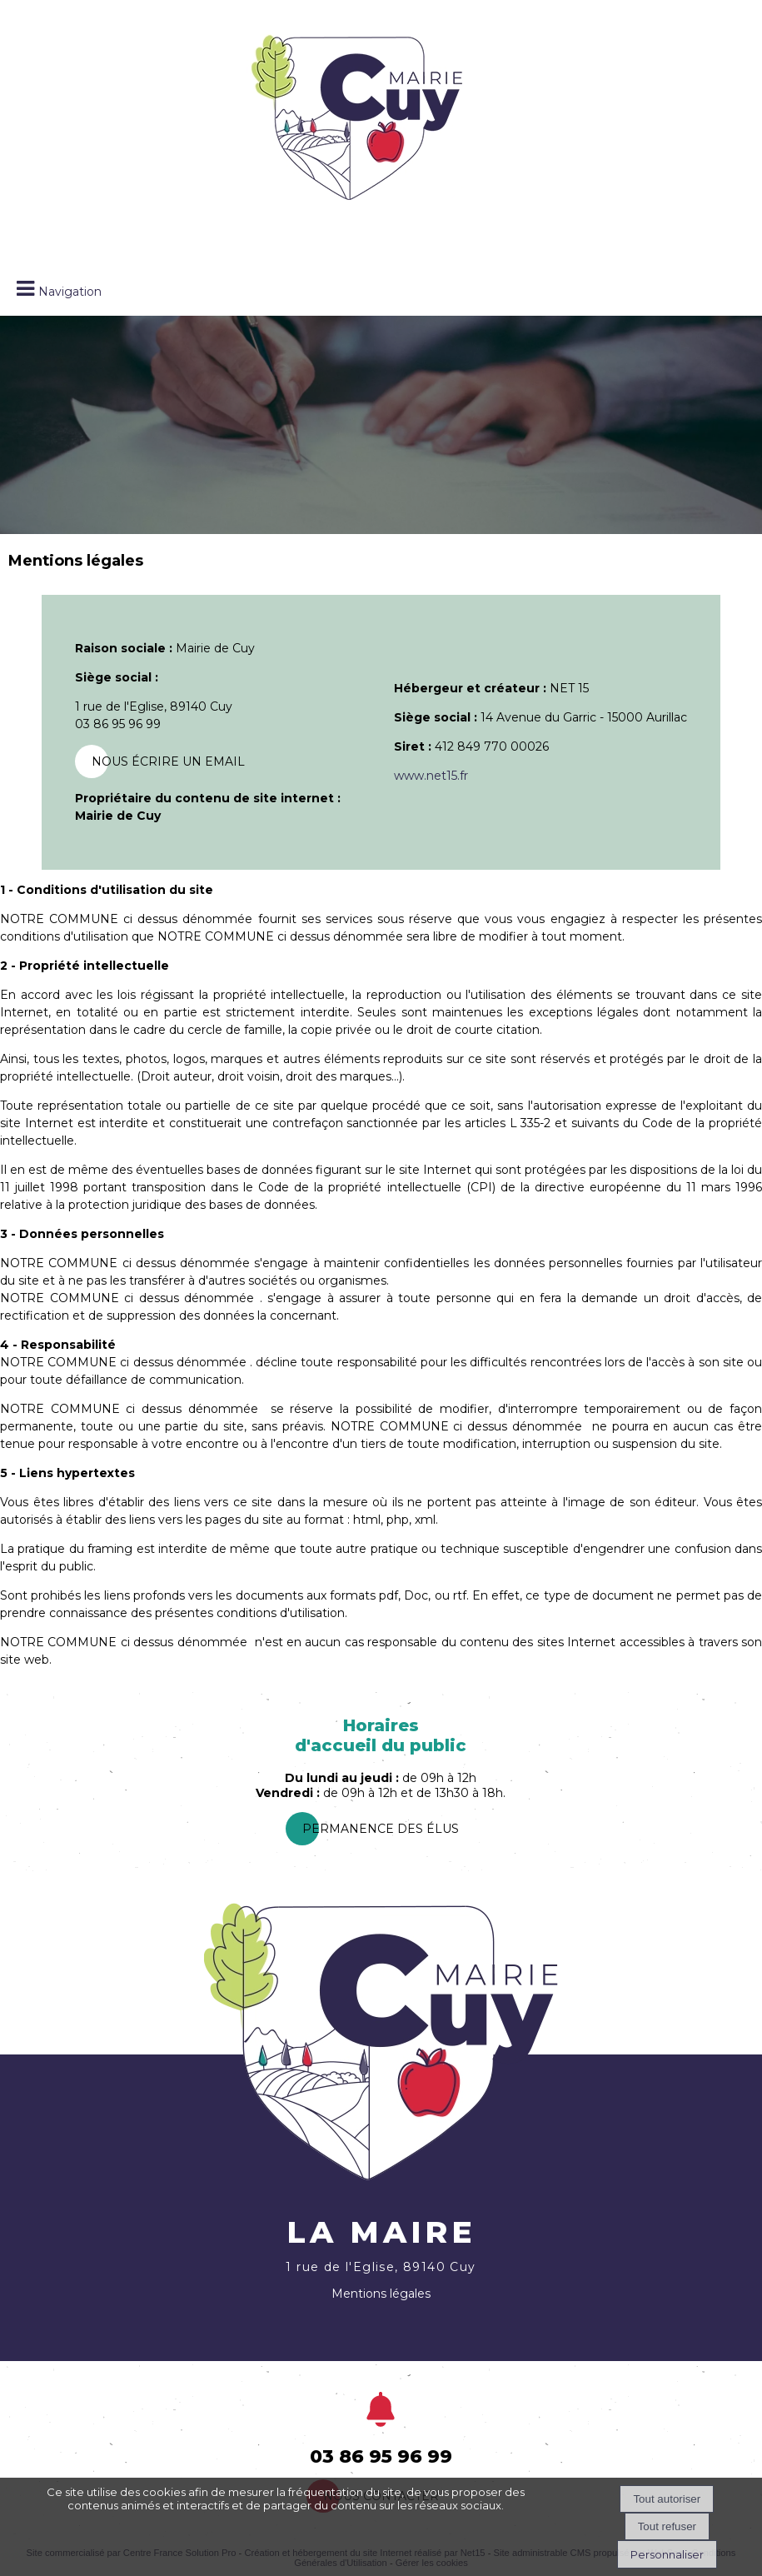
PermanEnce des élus (380, 1828)
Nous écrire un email (168, 761)
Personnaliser (667, 2554)
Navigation (70, 291)
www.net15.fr (431, 775)
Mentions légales (381, 2293)
